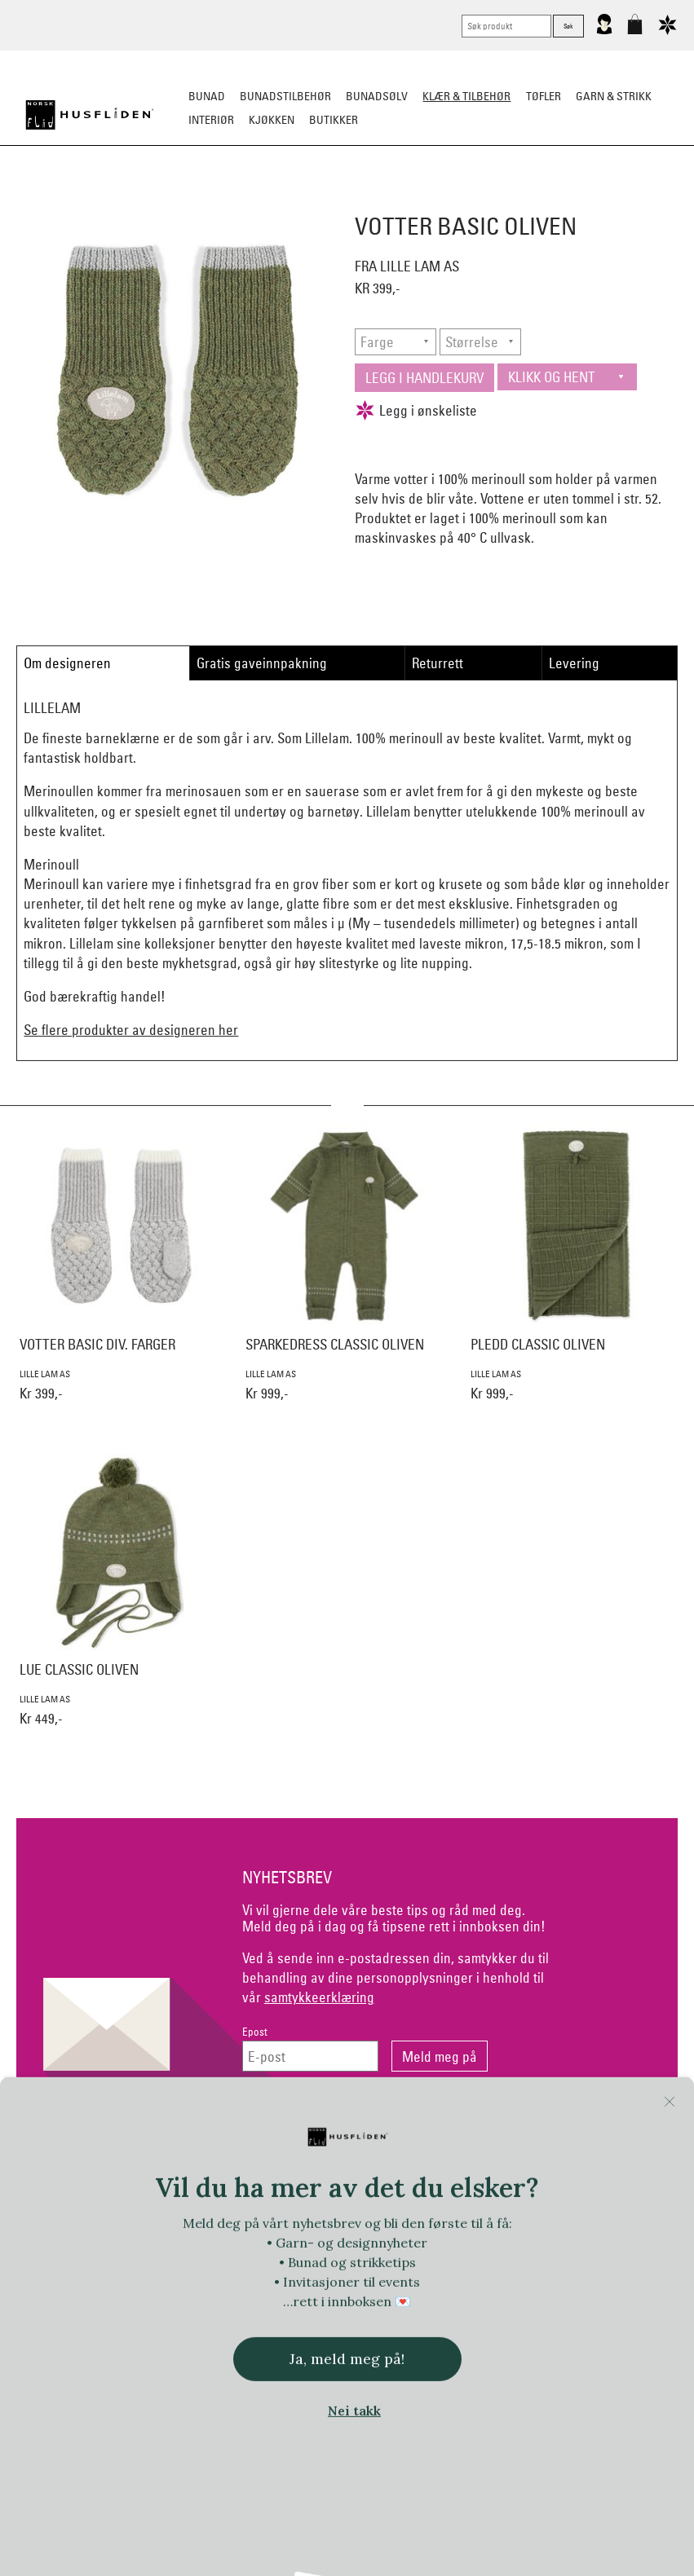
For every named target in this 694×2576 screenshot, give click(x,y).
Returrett (437, 663)
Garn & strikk (614, 96)
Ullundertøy (516, 200)
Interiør (211, 119)
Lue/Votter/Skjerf (304, 200)
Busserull (162, 200)
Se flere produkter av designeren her (131, 1029)
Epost (254, 2032)
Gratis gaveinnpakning (262, 663)
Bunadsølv (377, 96)
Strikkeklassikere (69, 200)
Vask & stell (642, 200)
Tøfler (223, 200)
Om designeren (67, 663)
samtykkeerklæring (319, 1997)
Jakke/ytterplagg (417, 200)
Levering (574, 663)
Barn (580, 200)
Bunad (206, 96)
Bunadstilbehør (285, 96)
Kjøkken (271, 119)
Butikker (333, 119)
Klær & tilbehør (466, 96)
